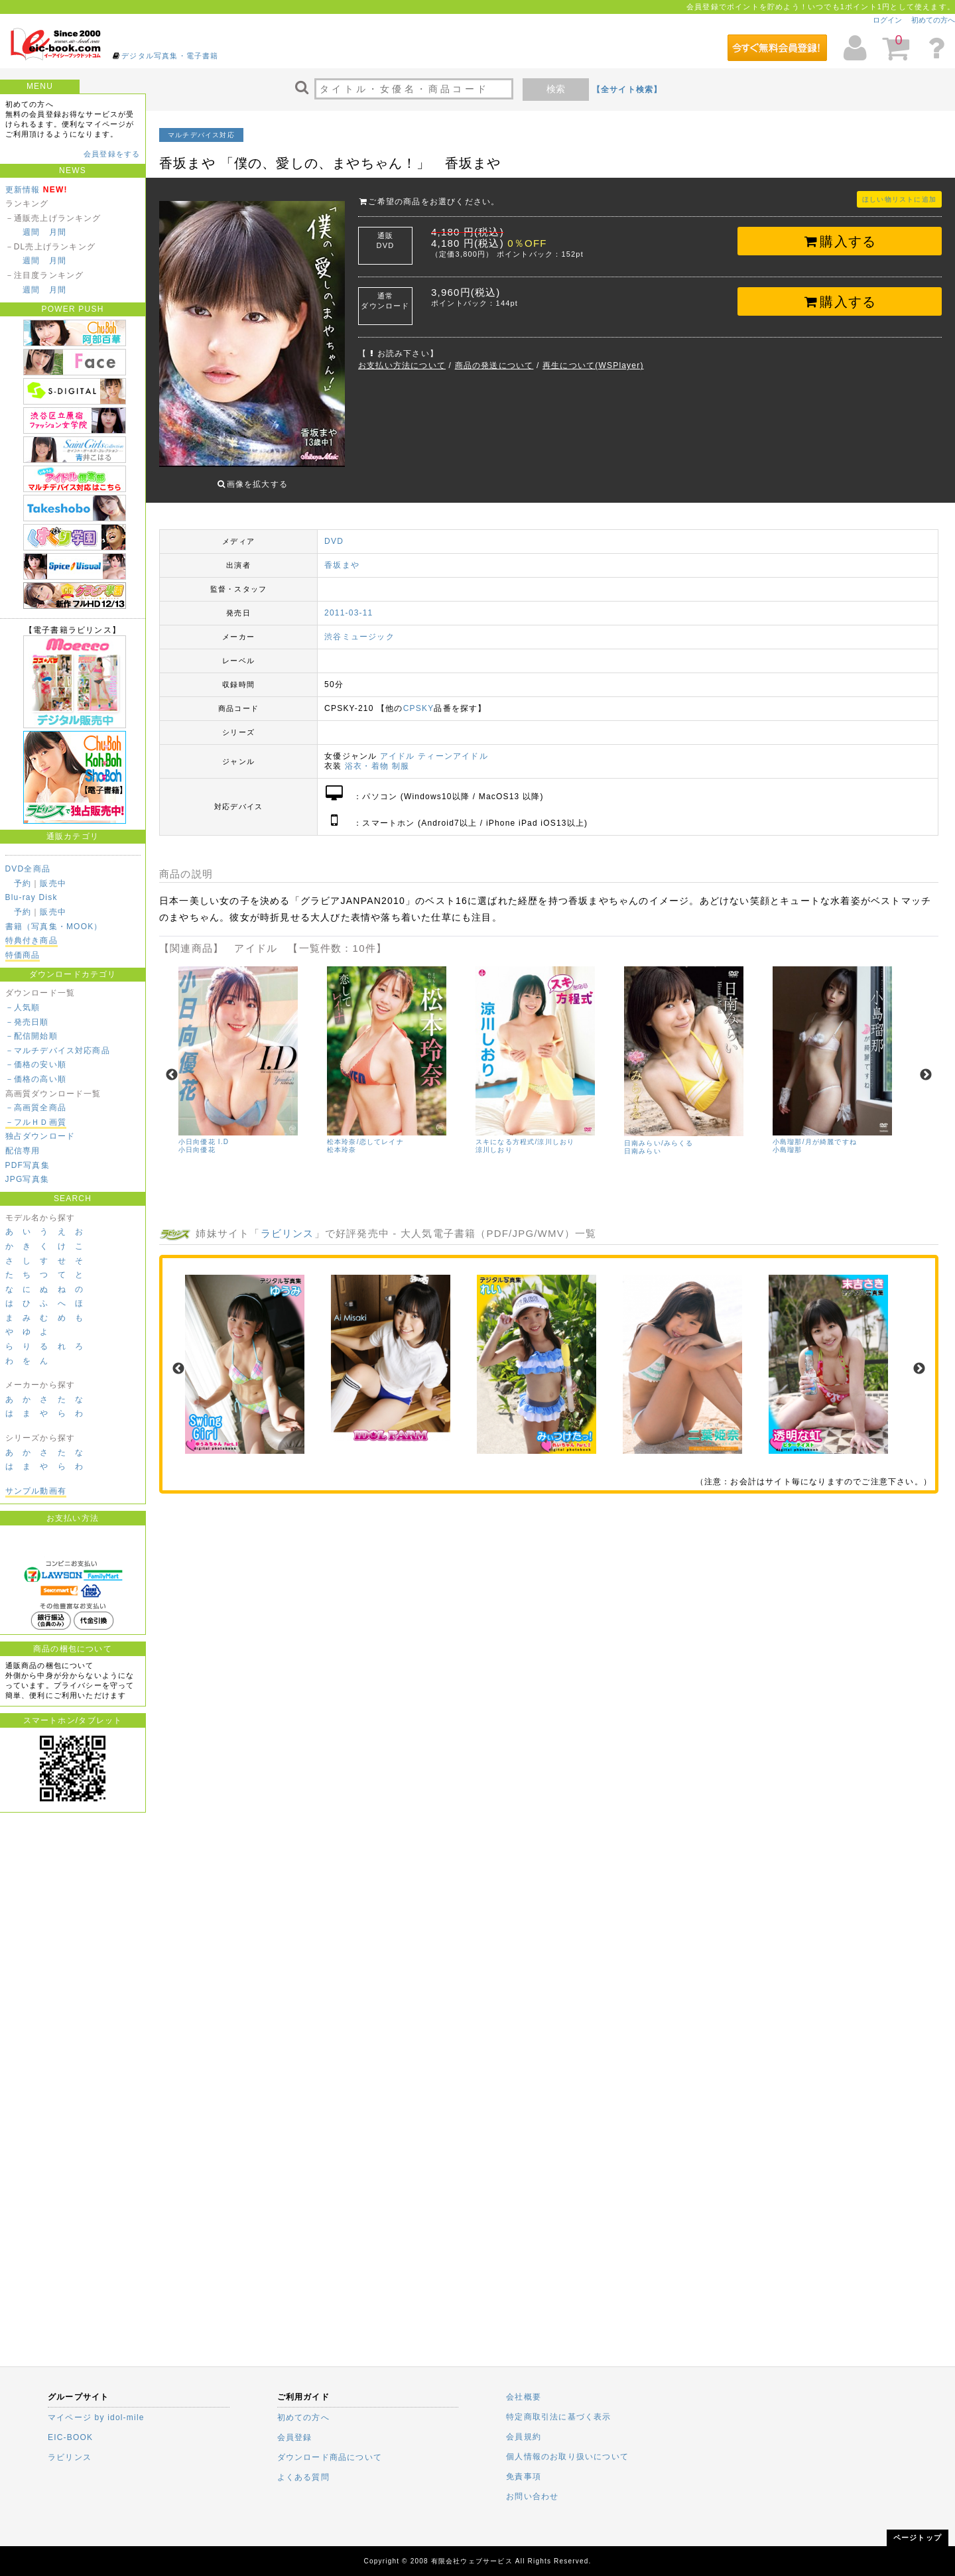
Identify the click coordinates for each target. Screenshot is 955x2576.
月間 (57, 232)
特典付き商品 (31, 940)
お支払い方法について (402, 365)
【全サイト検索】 (627, 89)
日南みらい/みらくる (659, 1133)
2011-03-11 (348, 603)
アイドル (397, 746)
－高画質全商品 (35, 1107)
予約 (22, 883)
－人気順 (22, 1007)
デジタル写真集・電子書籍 (169, 56)
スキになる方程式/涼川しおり (525, 1132)
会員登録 (294, 2437)
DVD (334, 531)
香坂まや (341, 555)
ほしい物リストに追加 (899, 199)
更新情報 (22, 189)
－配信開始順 (31, 1036)
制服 (400, 756)
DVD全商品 (28, 868)
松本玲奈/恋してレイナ (365, 1132)
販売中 (53, 883)
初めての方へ (933, 20)
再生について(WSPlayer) (593, 365)
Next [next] (925, 1065)
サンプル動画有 (35, 1491)
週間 (31, 232)
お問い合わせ (532, 2496)
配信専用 (22, 1150)
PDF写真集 (27, 1165)
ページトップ (917, 2538)
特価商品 (22, 955)
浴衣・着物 (367, 756)
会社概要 (523, 2397)
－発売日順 (27, 1022)
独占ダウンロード (40, 1136)
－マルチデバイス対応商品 (57, 1050)
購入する (840, 241)
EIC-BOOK (70, 2437)
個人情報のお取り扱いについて (567, 2456)
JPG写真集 (27, 1179)
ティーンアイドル (453, 746)
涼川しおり (494, 1140)
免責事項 (523, 2476)
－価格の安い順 (35, 1064)
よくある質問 (303, 2477)
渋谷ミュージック (359, 626)
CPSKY (418, 698)
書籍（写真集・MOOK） (54, 926)
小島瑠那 (787, 1140)
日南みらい (642, 1141)
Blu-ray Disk (31, 897)
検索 (555, 89)
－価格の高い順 (35, 1079)
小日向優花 (197, 1140)
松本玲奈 (342, 1140)
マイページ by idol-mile (96, 2417)
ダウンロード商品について (329, 2457)
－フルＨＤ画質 (35, 1122)
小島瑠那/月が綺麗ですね (815, 1132)
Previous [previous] (171, 1065)
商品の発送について (494, 365)
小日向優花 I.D (203, 1132)
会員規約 (523, 2436)
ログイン (887, 20)
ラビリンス (287, 1222)
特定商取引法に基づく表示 (558, 2416)
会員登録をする (112, 154)
